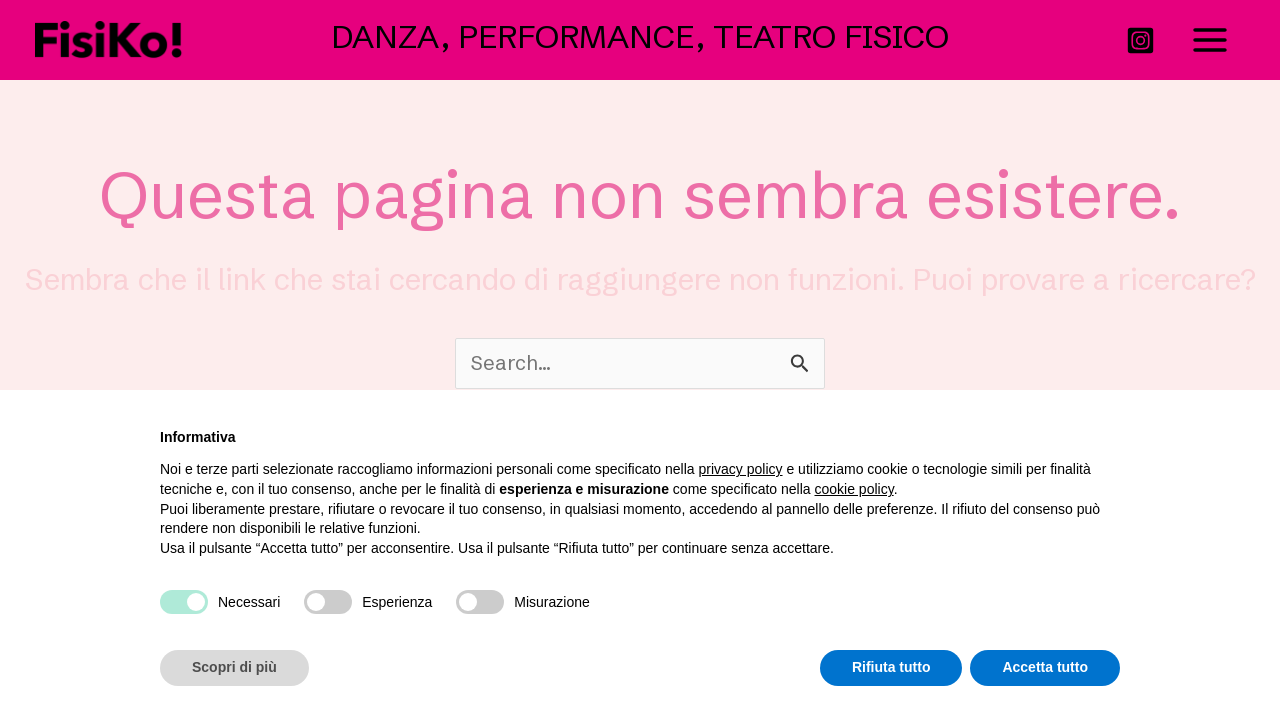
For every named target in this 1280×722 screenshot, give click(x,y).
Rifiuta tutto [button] (891, 667)
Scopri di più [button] (234, 667)
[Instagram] (1140, 40)
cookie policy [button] (854, 489)
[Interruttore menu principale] (1210, 39)
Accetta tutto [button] (1045, 667)
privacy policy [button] (741, 469)
